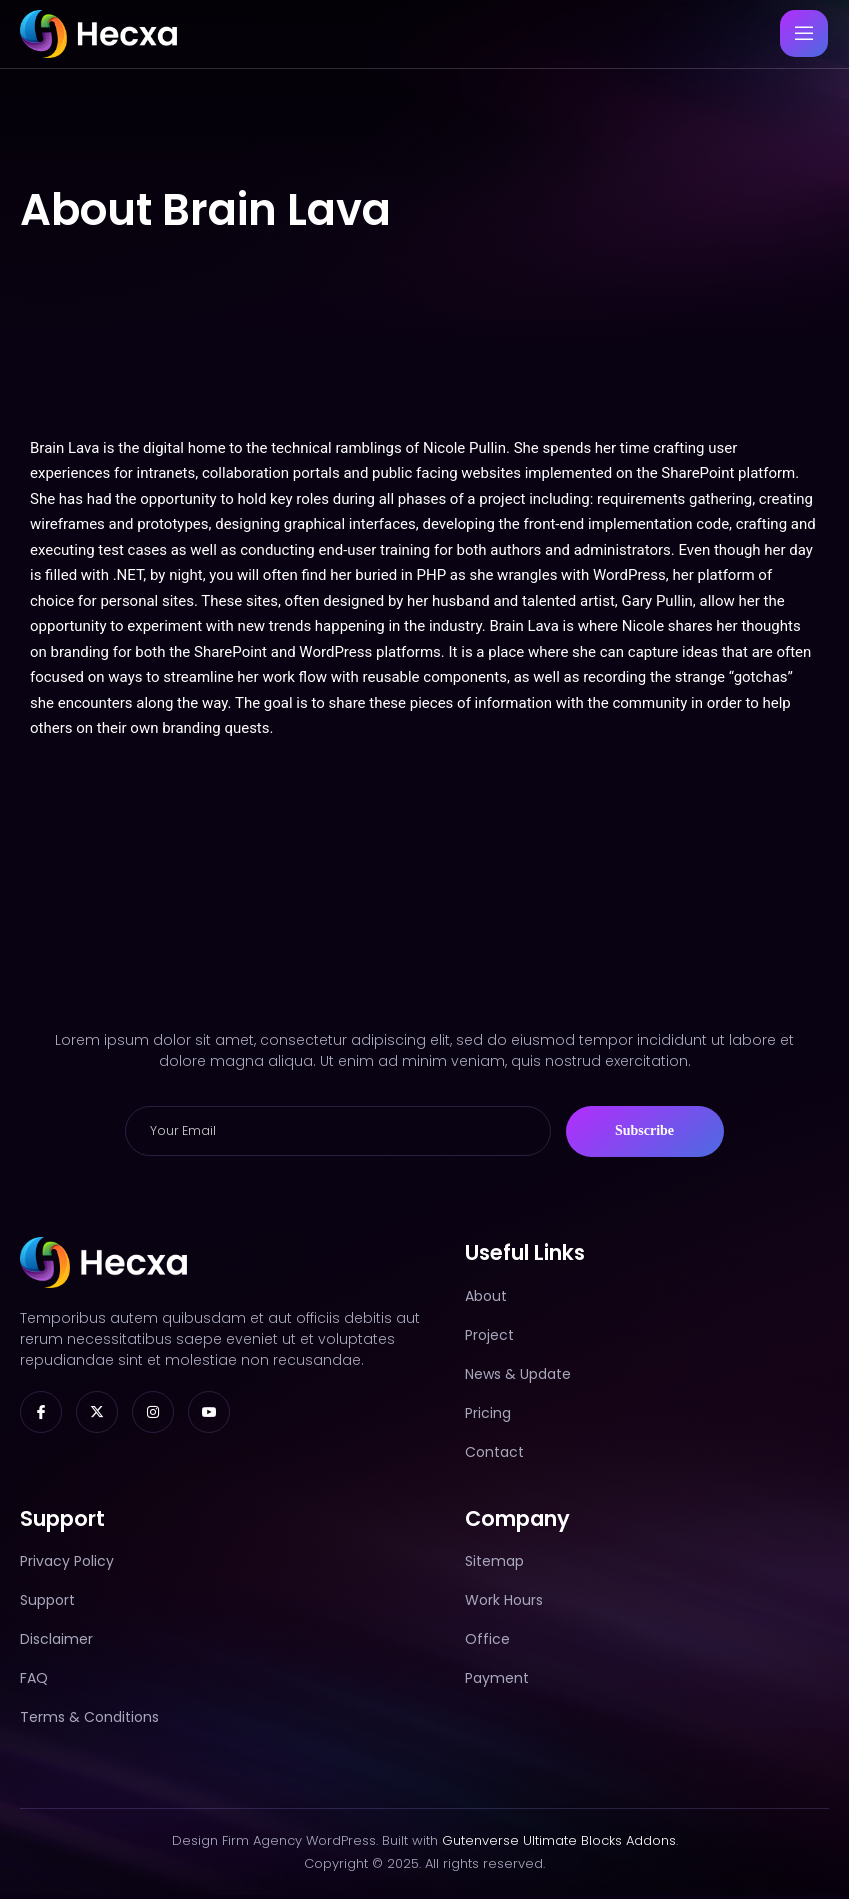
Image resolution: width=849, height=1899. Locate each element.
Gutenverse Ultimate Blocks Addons (559, 1844)
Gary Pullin (656, 604)
